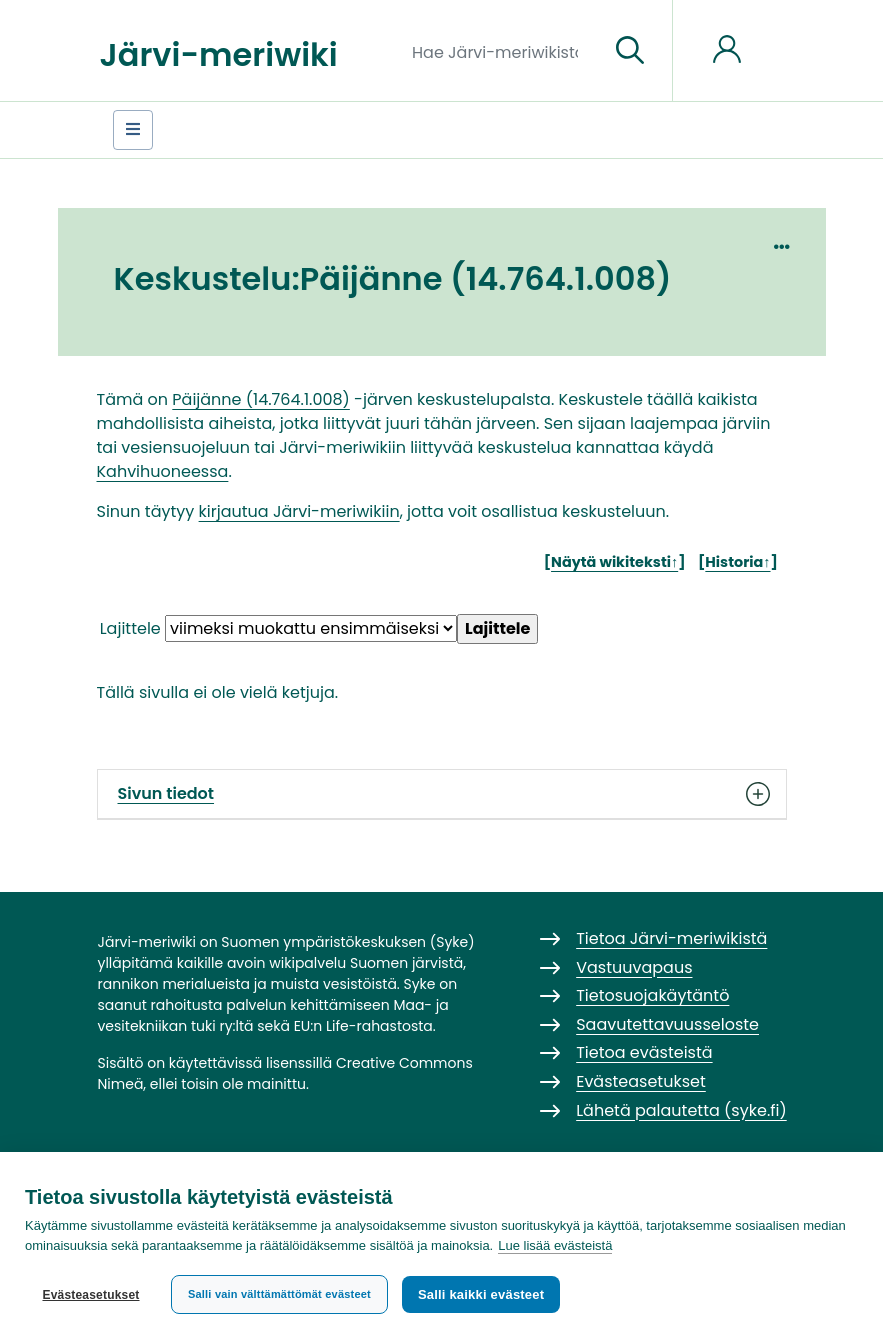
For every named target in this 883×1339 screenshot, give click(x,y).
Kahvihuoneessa (163, 471)
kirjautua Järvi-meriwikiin (299, 511)
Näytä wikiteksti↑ (614, 562)
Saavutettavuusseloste (667, 1024)
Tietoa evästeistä (644, 1052)
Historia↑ (737, 562)
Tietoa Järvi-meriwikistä (671, 938)
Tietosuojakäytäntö (652, 995)
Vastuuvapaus (634, 967)
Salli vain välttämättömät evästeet (279, 1294)
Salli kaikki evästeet (481, 1294)
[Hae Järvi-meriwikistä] (502, 51)
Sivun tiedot (442, 794)
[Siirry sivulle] (630, 51)
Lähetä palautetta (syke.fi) (681, 1110)
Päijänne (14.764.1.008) (261, 399)
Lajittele (130, 628)
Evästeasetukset (90, 1295)
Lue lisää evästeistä (555, 1245)
